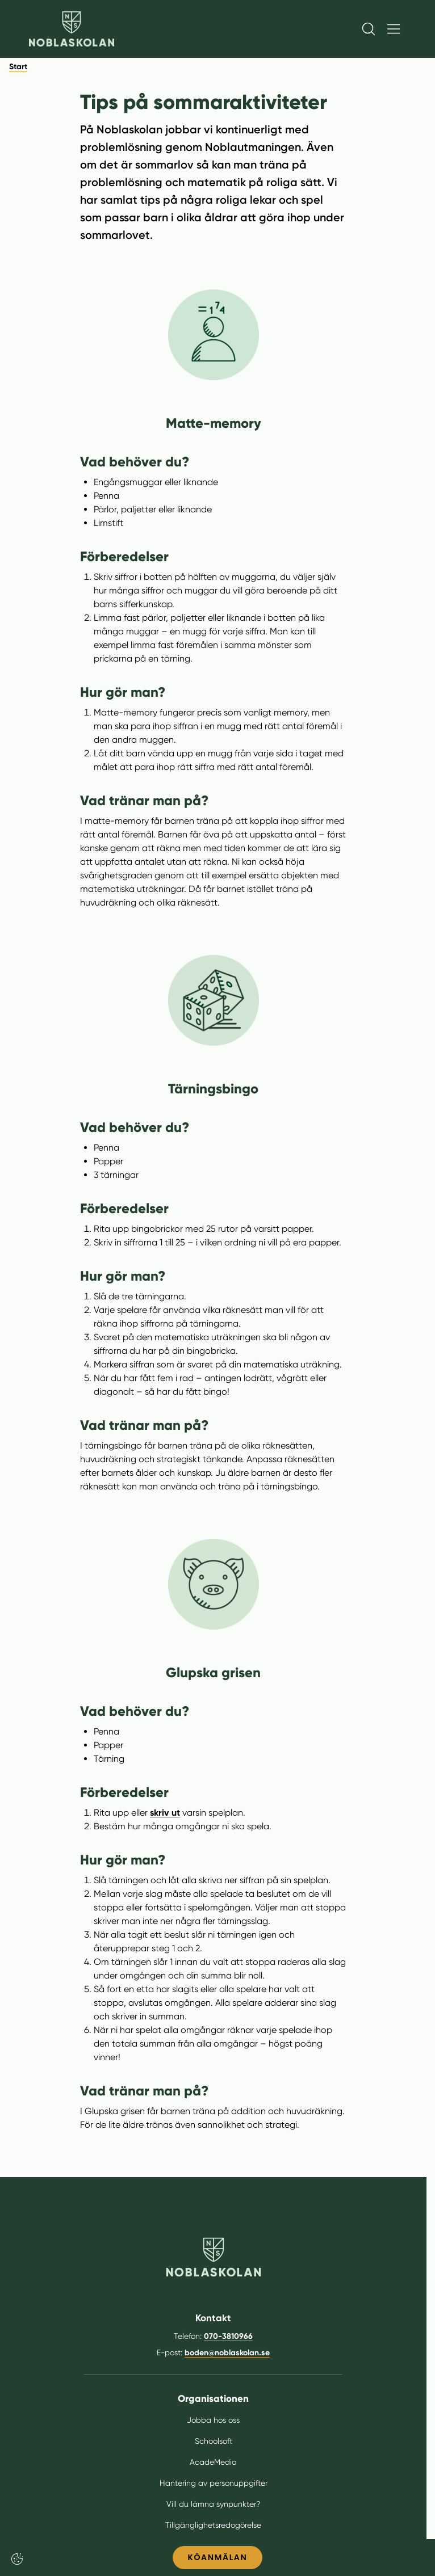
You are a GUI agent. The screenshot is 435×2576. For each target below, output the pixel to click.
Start (18, 66)
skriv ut (165, 1812)
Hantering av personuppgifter (213, 2482)
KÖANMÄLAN (217, 2557)
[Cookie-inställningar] (17, 2558)
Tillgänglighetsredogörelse (213, 2524)
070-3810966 (228, 2336)
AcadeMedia (213, 2461)
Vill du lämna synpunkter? (213, 2503)
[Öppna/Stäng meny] (393, 28)
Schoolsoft (213, 2440)
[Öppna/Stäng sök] (368, 28)
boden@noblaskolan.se (227, 2353)
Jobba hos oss (213, 2420)
